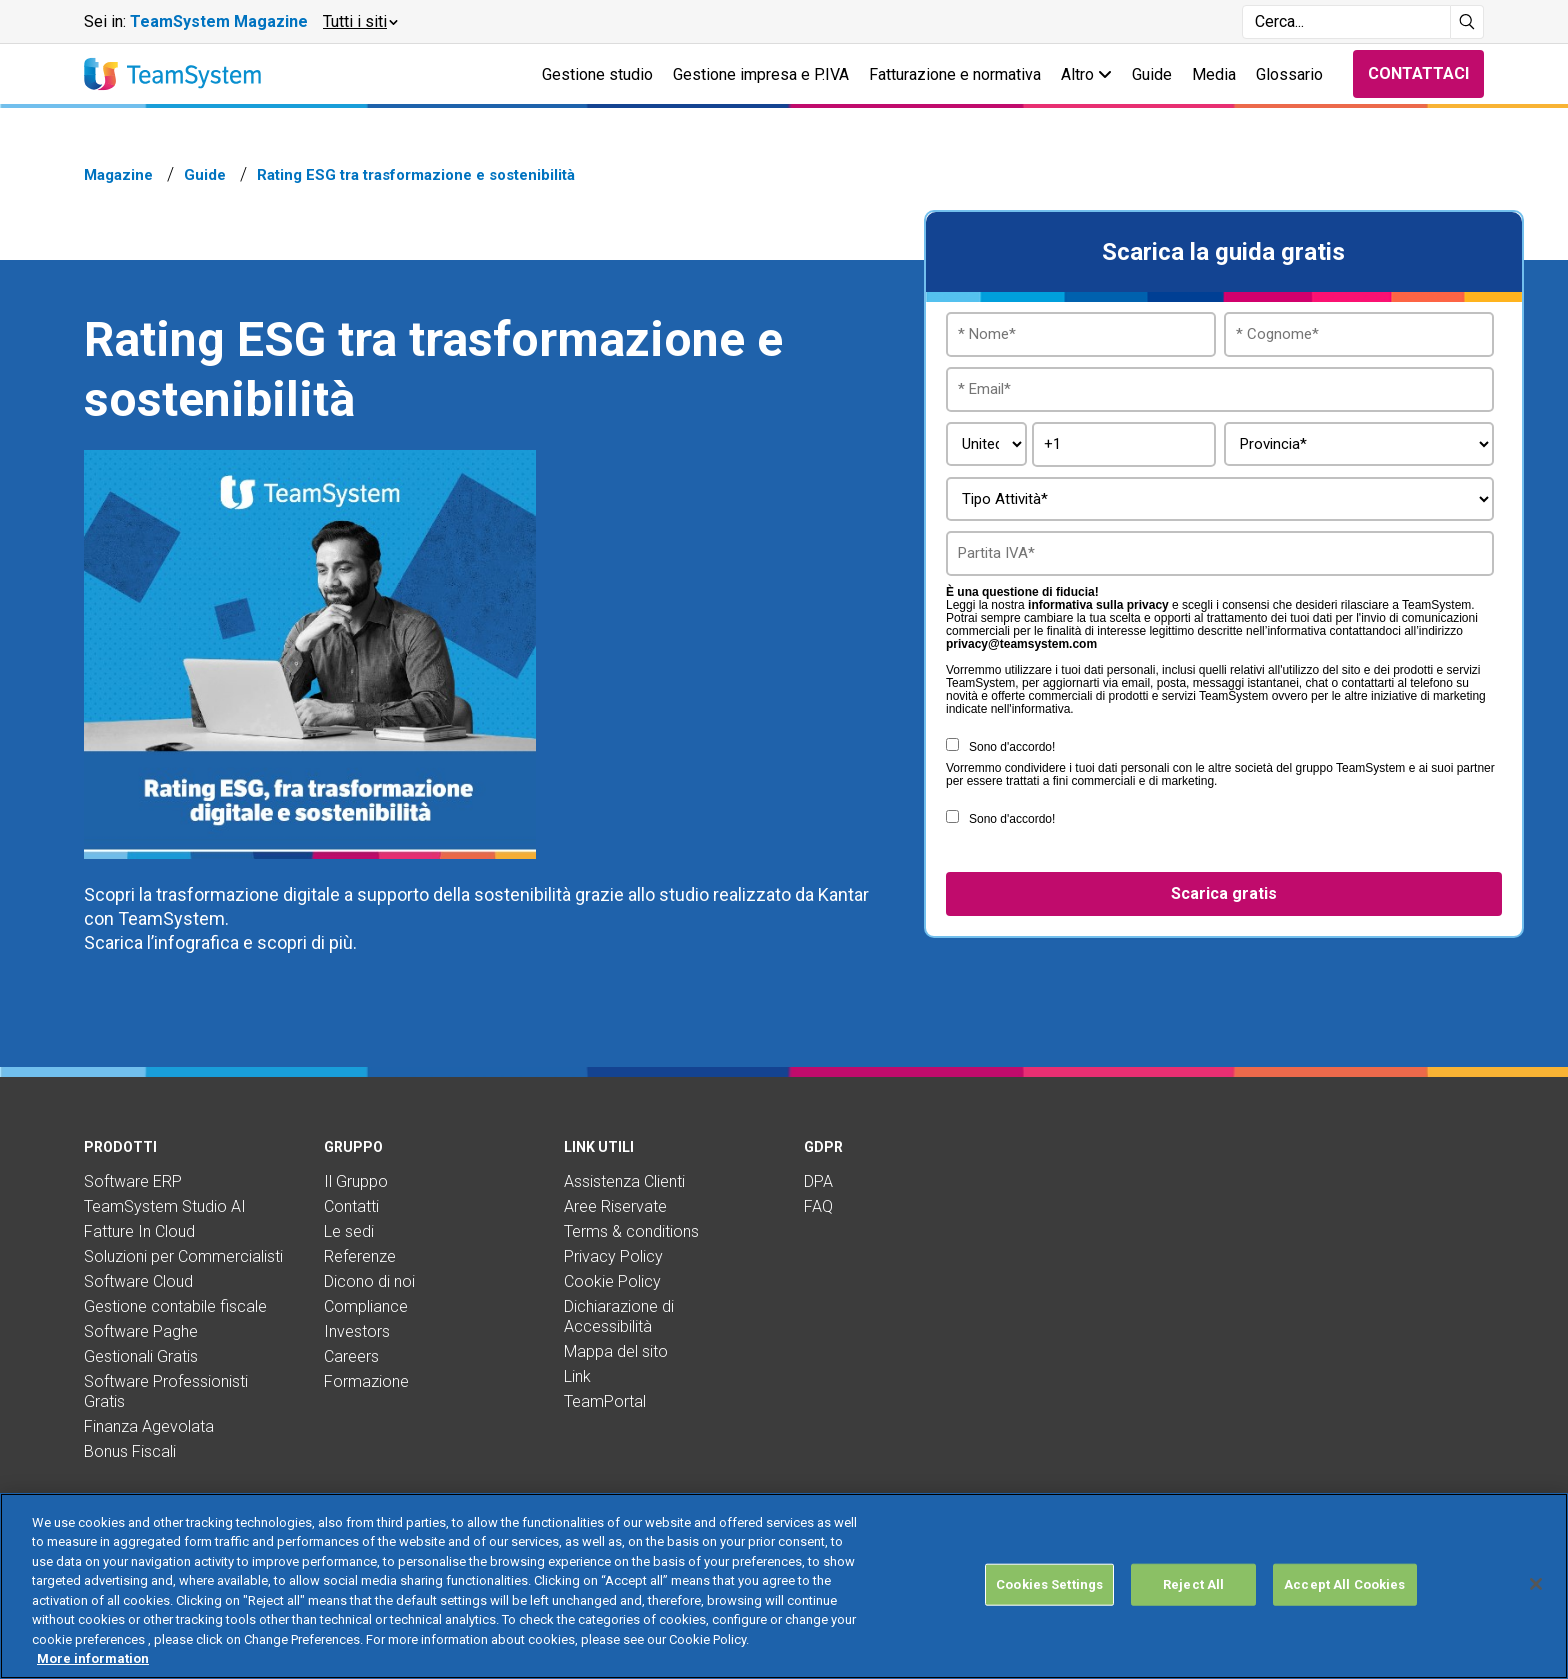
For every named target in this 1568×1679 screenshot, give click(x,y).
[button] (359, 22)
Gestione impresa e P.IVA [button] (761, 74)
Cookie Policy (612, 1281)
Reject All (1193, 1584)
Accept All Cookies (1344, 1584)
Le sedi (349, 1231)
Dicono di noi (369, 1281)
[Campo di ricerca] (1346, 22)
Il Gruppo (356, 1181)
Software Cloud (138, 1281)
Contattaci (1418, 73)
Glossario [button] (1289, 74)
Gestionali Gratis (141, 1356)
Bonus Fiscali (130, 1451)
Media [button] (1214, 74)
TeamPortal (605, 1401)
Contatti (351, 1206)
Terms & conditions (631, 1231)
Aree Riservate (615, 1206)
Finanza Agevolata (149, 1426)
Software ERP (133, 1181)
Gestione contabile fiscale (175, 1306)
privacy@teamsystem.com (1021, 644)
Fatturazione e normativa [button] (955, 74)
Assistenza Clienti (624, 1181)
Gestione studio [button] (597, 74)
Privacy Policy (613, 1256)
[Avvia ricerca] (1467, 22)
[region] (784, 1586)
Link (577, 1376)
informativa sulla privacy (1098, 605)
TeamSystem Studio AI (165, 1206)
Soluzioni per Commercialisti (183, 1256)
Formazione (366, 1381)
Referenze (360, 1256)
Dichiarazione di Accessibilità (619, 1316)
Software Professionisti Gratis (166, 1391)
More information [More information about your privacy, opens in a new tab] (93, 1658)
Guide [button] (1152, 74)
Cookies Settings (1049, 1584)
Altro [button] (1086, 74)
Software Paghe (141, 1331)
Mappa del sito (616, 1351)
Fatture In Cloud (139, 1231)
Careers (351, 1356)
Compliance (366, 1306)
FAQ (818, 1206)
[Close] (1536, 1584)
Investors (357, 1331)
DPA (818, 1181)
